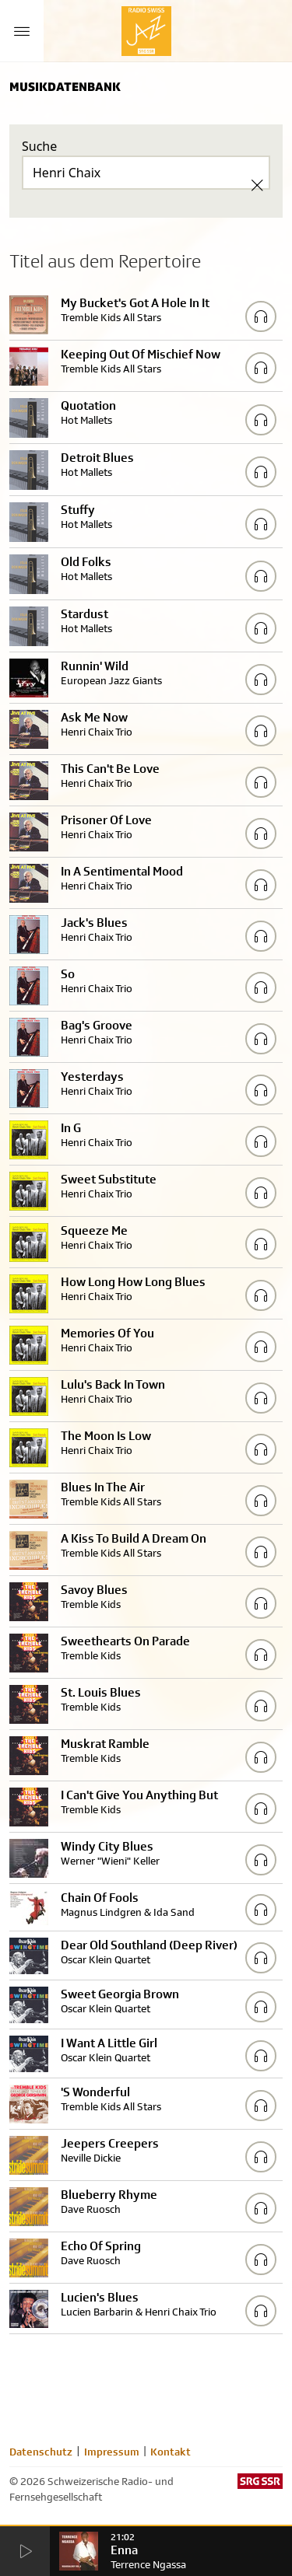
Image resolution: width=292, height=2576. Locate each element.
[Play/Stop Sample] (261, 316)
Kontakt (170, 2451)
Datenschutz (40, 2451)
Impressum (111, 2451)
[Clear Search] (257, 185)
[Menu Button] (22, 31)
